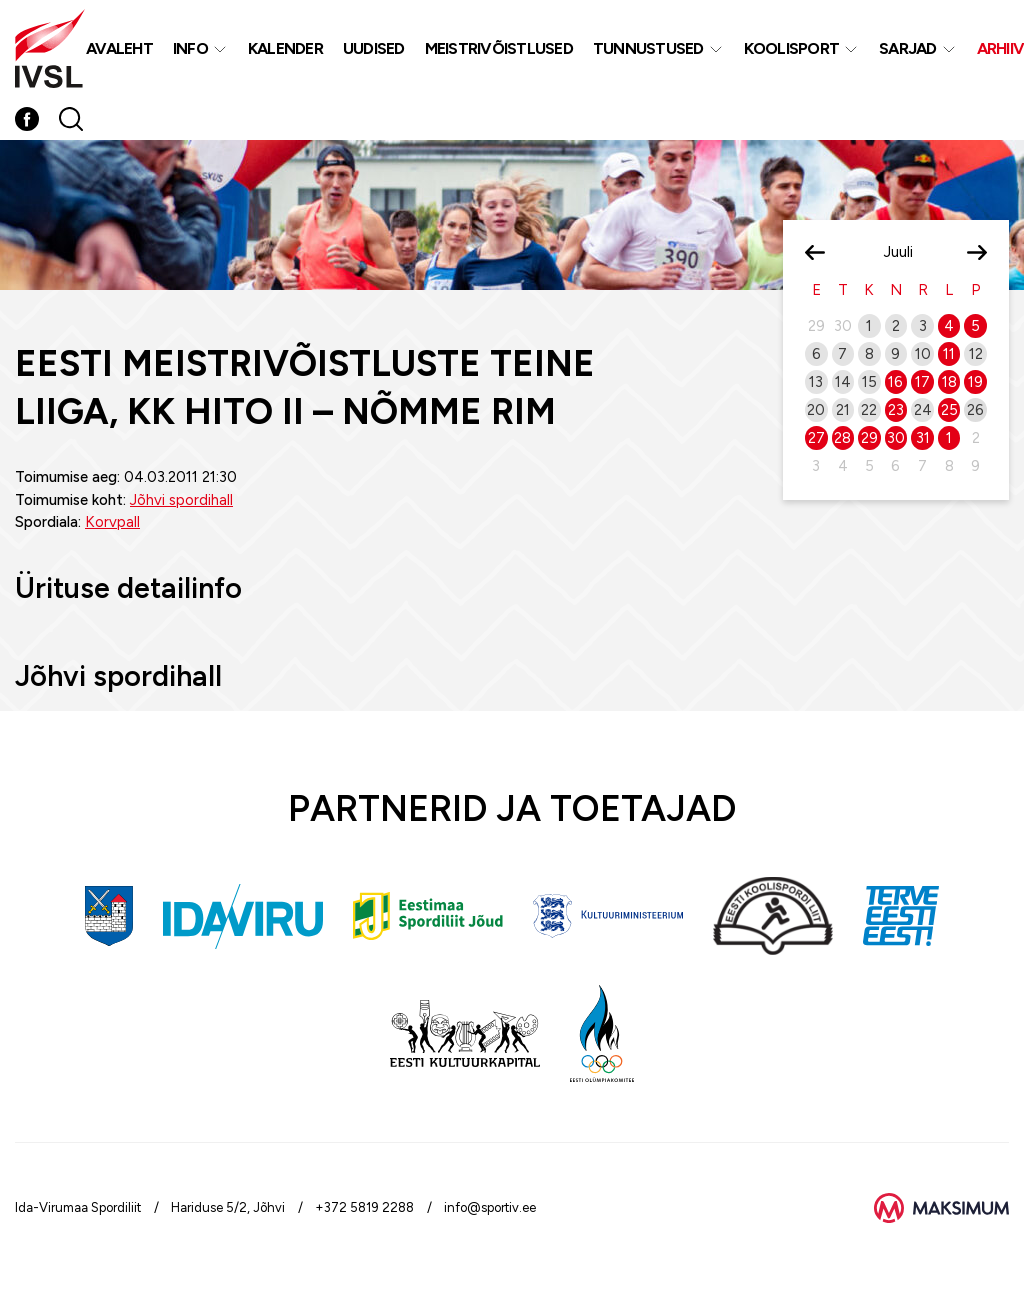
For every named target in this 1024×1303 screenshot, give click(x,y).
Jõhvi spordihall (181, 500)
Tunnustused (648, 48)
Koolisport (792, 48)
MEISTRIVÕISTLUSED (499, 48)
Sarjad (908, 48)
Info (190, 48)
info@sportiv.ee (490, 1207)
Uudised (374, 48)
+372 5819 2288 (364, 1207)
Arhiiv (1001, 48)
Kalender (285, 48)
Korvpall (112, 522)
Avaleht (119, 48)
